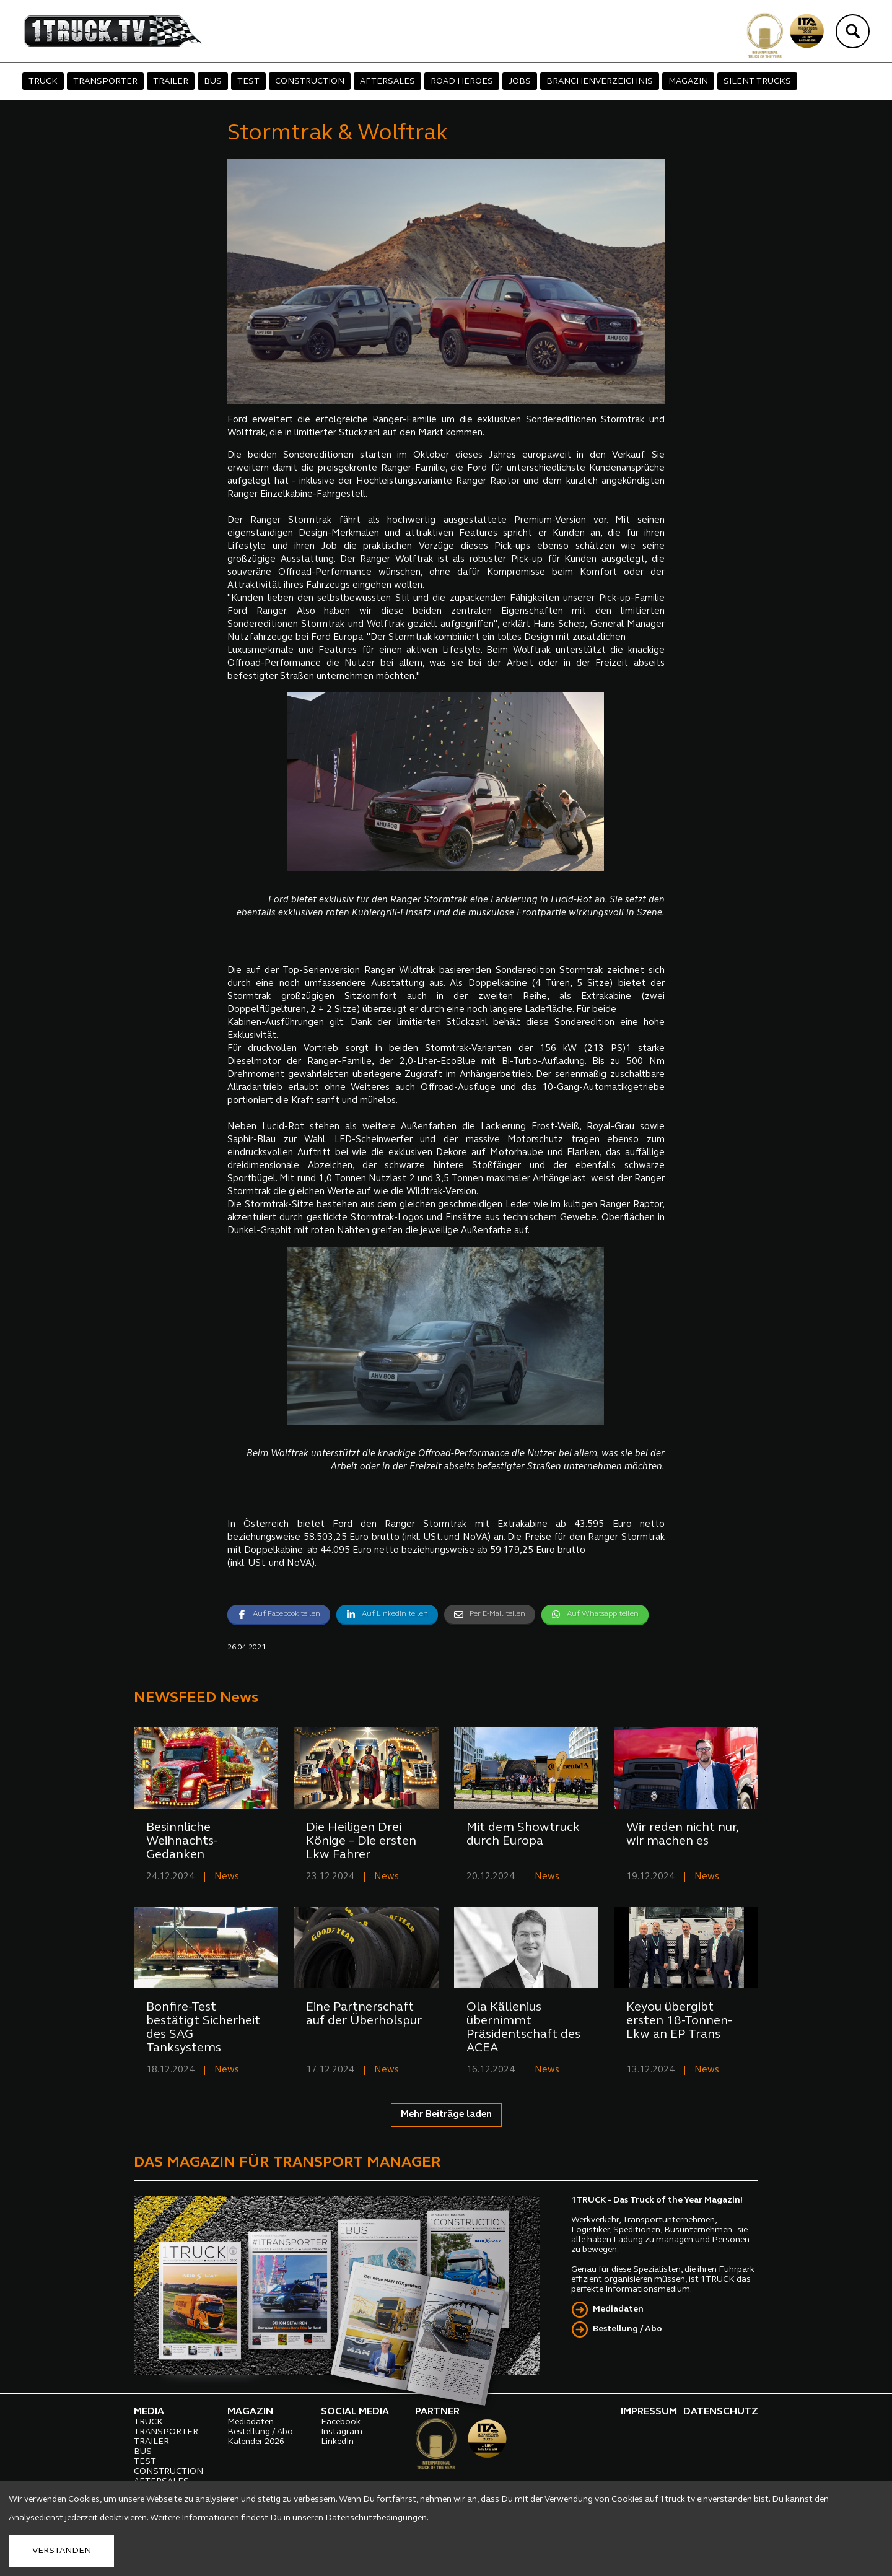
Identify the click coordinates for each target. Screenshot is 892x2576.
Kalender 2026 (255, 2442)
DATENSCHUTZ (720, 2412)
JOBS (520, 81)
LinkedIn (337, 2442)
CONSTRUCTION (309, 81)
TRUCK (43, 81)
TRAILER (170, 81)
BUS (213, 81)
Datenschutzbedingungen (376, 2518)
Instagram (341, 2432)
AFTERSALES (387, 81)
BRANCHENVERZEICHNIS (599, 81)
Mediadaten (618, 2309)
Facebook (341, 2422)
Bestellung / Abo (627, 2329)
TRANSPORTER (105, 81)
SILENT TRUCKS (757, 81)
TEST (248, 81)
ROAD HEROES (462, 81)
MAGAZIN (688, 81)
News (226, 1877)
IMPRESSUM (649, 2412)
